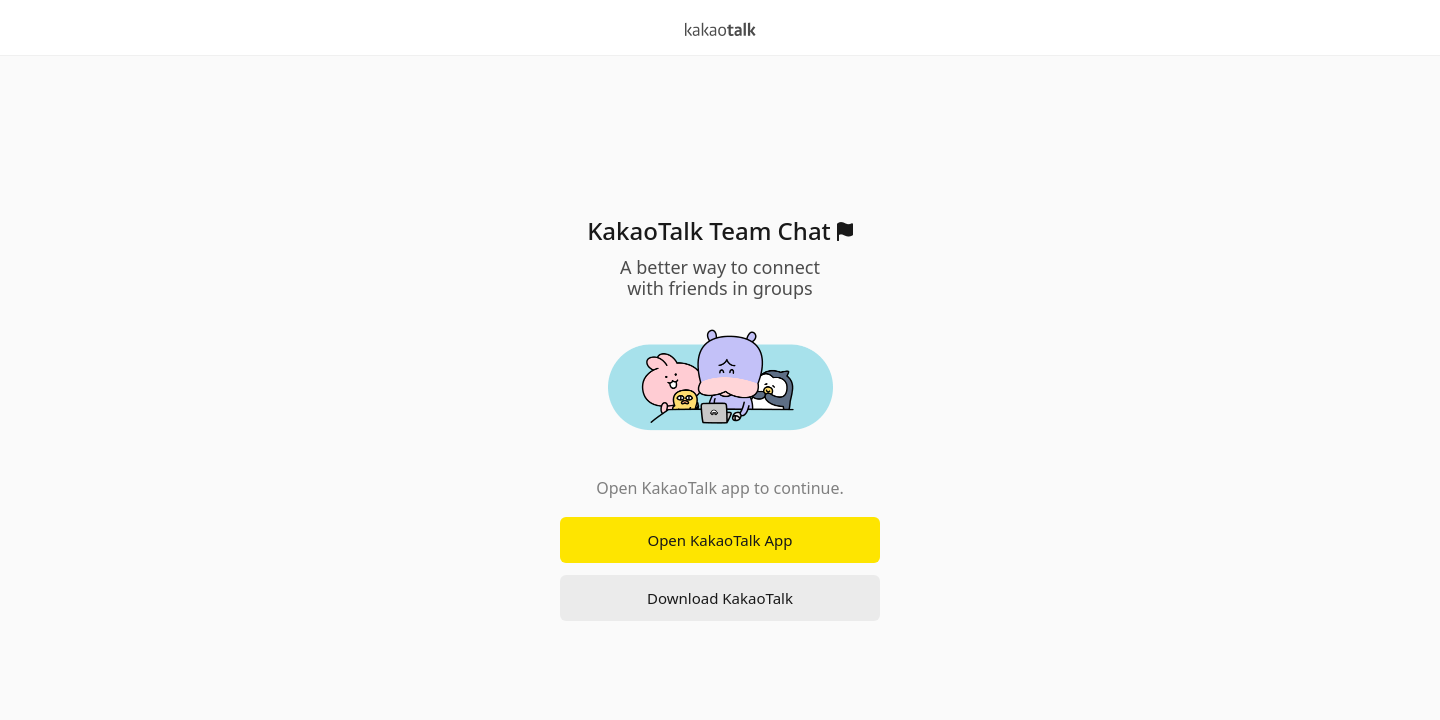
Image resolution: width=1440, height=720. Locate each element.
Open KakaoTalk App (719, 540)
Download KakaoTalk (720, 598)
